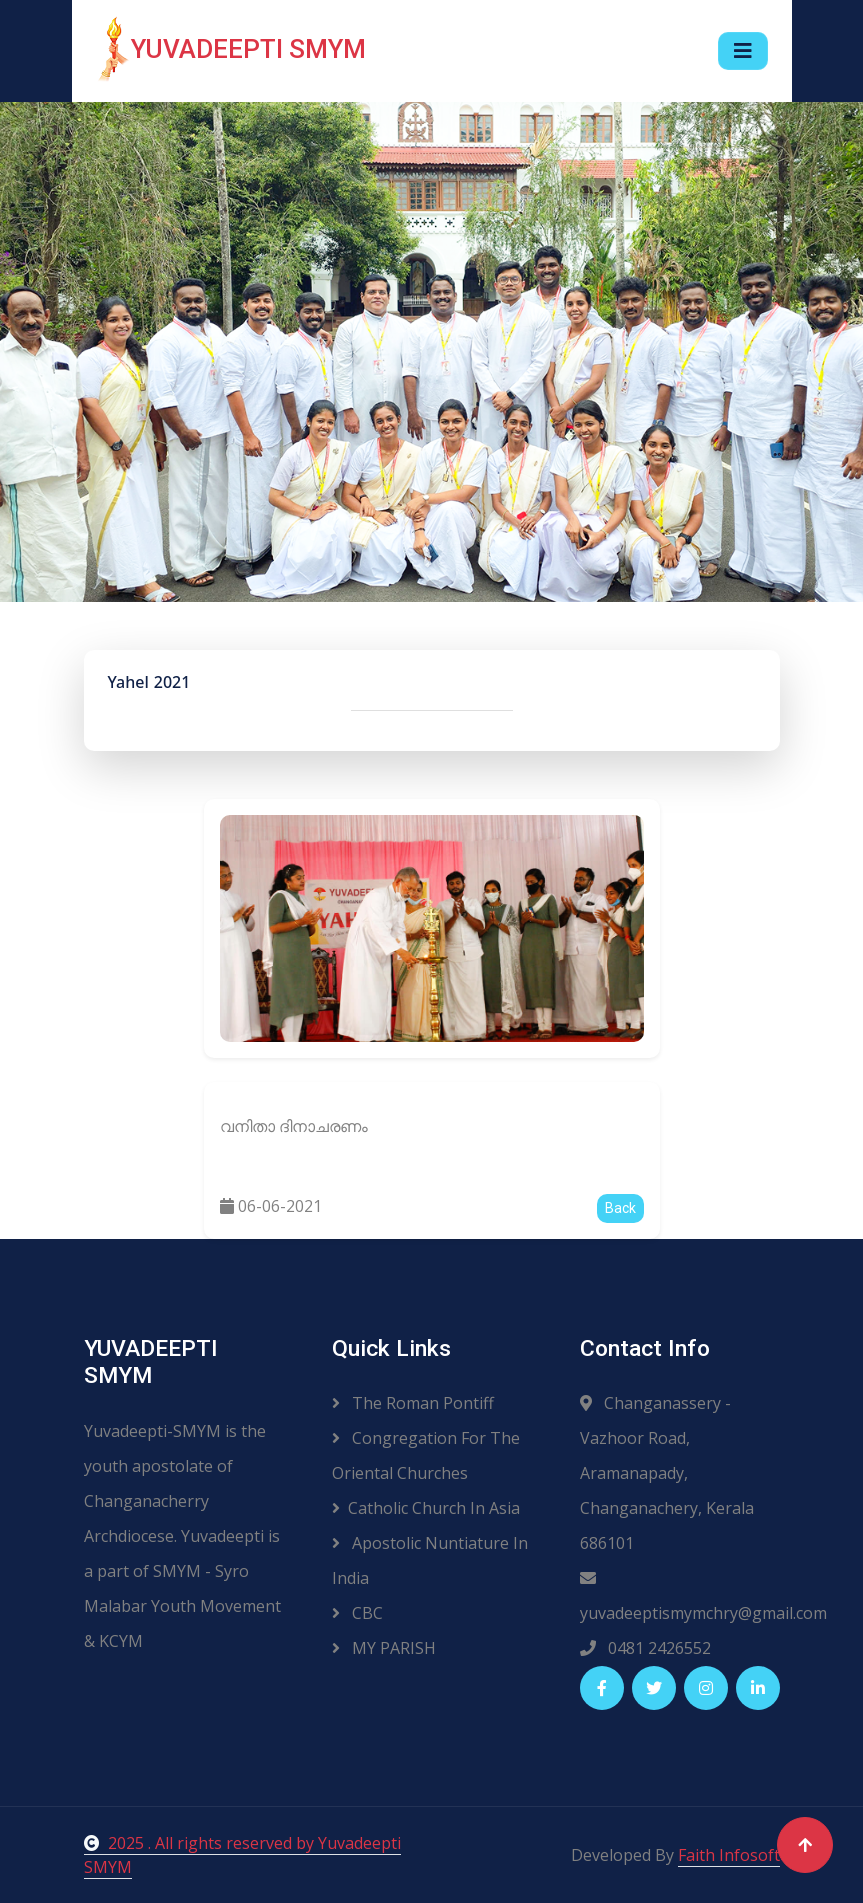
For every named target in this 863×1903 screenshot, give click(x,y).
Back (620, 1208)
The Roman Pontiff (413, 1403)
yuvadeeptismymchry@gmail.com (680, 1597)
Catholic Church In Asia (426, 1508)
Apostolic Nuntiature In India (430, 1560)
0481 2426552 (645, 1648)
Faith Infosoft (729, 1855)
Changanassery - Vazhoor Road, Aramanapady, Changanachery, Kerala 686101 (667, 1473)
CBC (357, 1613)
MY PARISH (384, 1648)
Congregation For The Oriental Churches (426, 1455)
